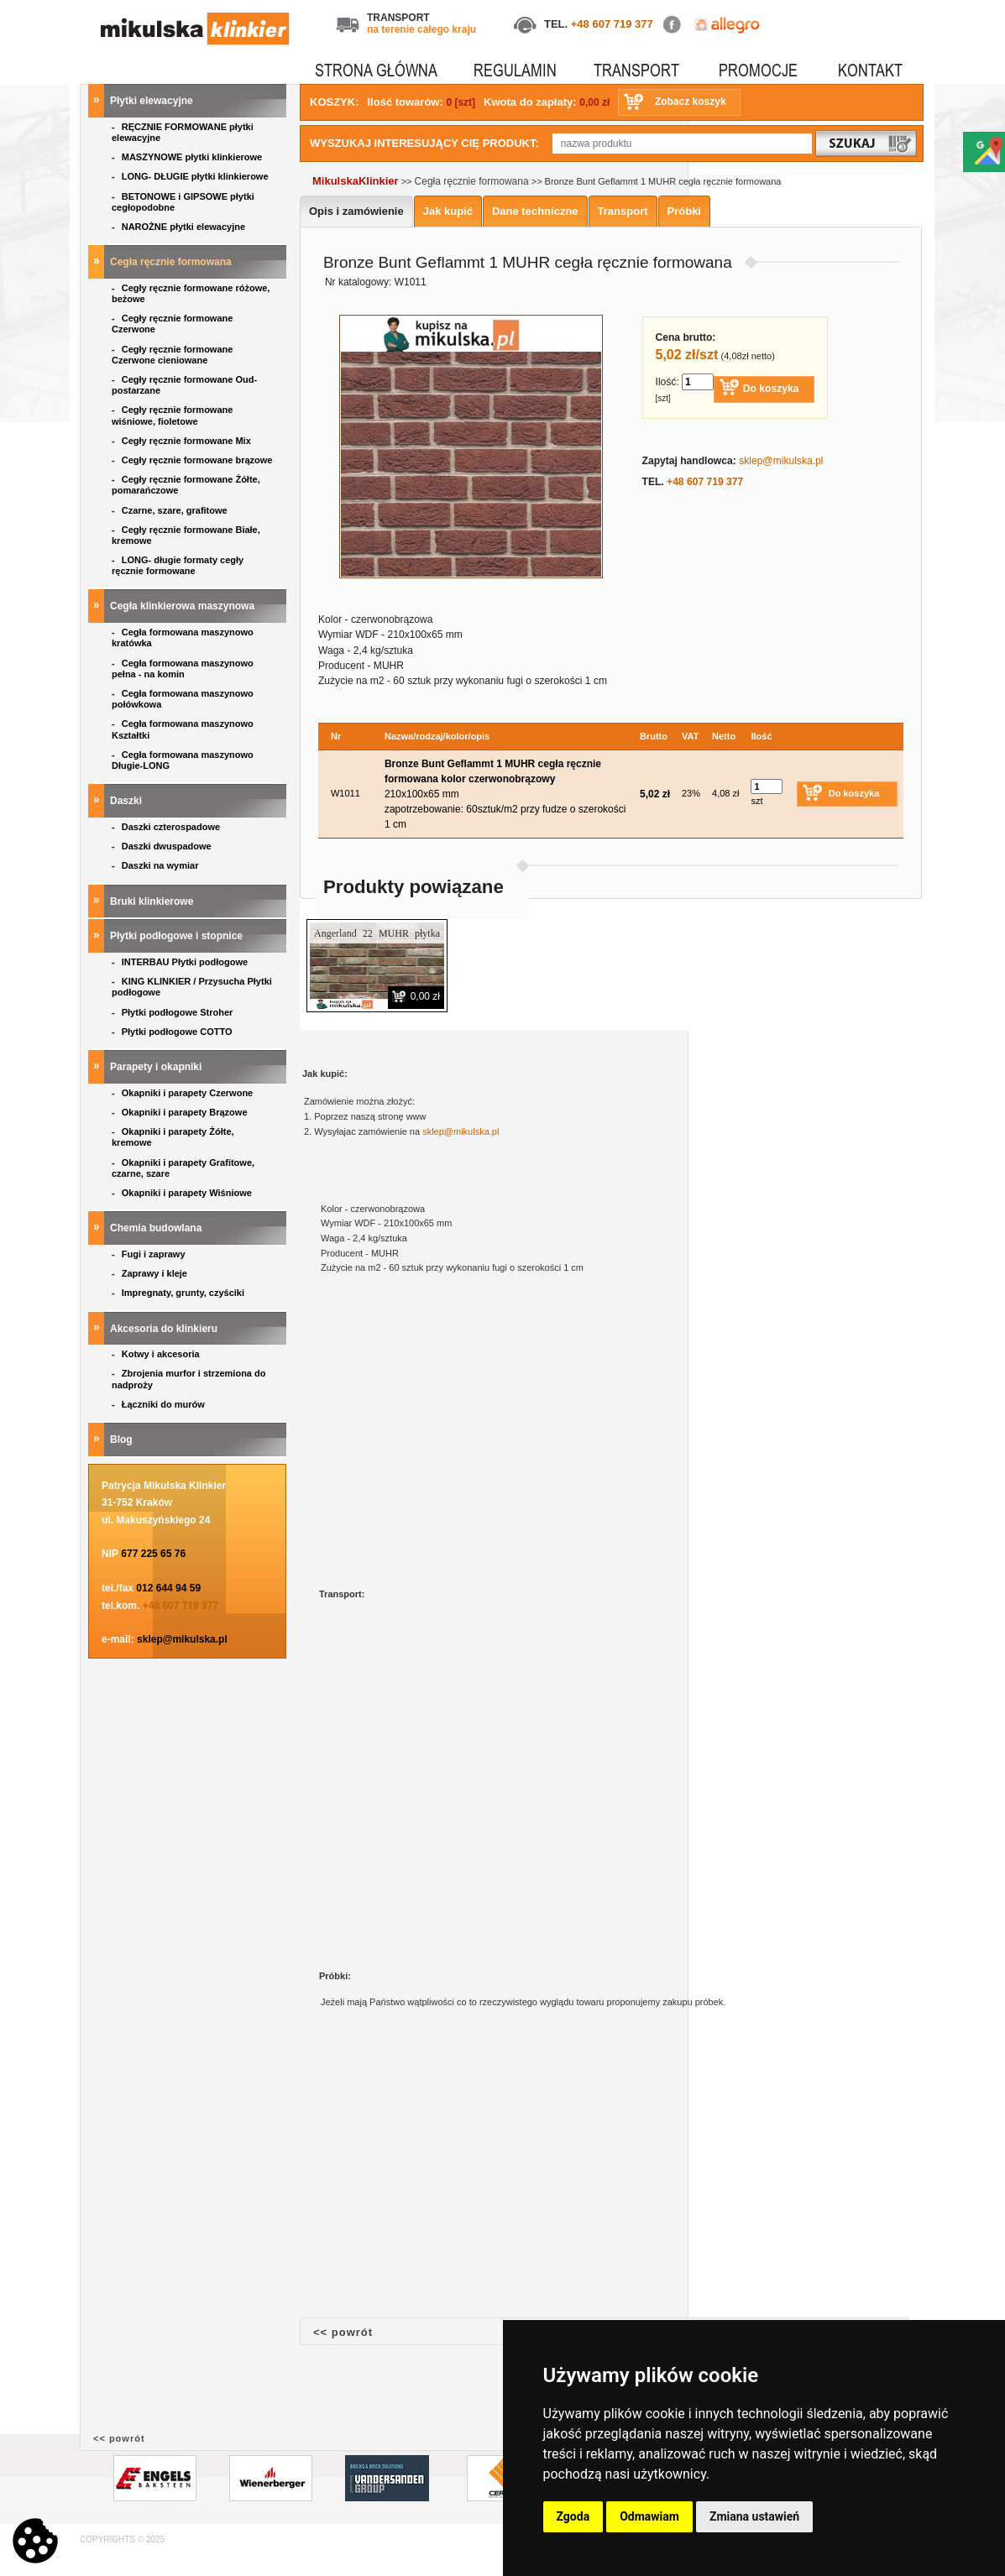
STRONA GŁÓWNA (376, 70)
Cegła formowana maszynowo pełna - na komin (183, 668)
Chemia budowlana (157, 1228)
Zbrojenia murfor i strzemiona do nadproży (188, 1378)
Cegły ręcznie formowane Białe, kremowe (186, 535)
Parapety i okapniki (157, 1067)
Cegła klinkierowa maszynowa (183, 606)
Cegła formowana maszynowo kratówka (183, 637)
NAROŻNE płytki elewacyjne (180, 227)
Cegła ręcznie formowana (172, 262)
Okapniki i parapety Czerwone (183, 1093)
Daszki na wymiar (157, 865)
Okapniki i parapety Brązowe (181, 1112)
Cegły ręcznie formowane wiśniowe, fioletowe (172, 415)
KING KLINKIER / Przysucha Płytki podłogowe (192, 986)
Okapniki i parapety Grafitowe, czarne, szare (183, 1167)
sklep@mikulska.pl (182, 1639)
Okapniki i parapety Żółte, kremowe (173, 1136)
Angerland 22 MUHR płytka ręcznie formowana (377, 940)
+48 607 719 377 (612, 24)
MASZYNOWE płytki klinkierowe (188, 157)
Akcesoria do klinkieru (165, 1329)
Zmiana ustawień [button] (754, 2516)
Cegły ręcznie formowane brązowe (193, 460)
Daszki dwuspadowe (163, 846)
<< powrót (119, 2438)
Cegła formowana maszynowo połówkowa (183, 698)
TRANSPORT (636, 70)
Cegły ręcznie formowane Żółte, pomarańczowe (186, 484)
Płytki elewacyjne (153, 101)
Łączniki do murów (159, 1404)
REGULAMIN (515, 70)
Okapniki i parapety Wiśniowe (183, 1193)
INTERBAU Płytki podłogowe (182, 962)
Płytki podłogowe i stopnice (177, 936)
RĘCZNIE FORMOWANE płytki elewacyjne (183, 132)
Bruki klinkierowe (153, 901)
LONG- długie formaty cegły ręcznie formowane (177, 565)
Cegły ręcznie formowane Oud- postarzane (184, 384)
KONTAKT (870, 70)
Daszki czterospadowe (167, 827)
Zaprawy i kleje (151, 1273)
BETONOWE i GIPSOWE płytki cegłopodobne (183, 201)
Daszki (127, 801)
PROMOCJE (758, 70)
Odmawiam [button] (649, 2516)
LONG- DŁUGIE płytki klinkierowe (193, 176)
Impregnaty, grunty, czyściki (179, 1293)
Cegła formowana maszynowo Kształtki (183, 728)
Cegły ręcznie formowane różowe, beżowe (191, 293)
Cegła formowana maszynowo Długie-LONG (183, 760)
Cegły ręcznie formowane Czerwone (172, 323)
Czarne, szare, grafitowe (172, 510)
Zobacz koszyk (690, 101)
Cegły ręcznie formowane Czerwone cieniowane (172, 354)
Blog (122, 1439)
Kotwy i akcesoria (157, 1354)
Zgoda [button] (573, 2516)
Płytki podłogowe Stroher (173, 1012)
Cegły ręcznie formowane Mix (184, 441)
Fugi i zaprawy (150, 1254)
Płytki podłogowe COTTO (173, 1032)
